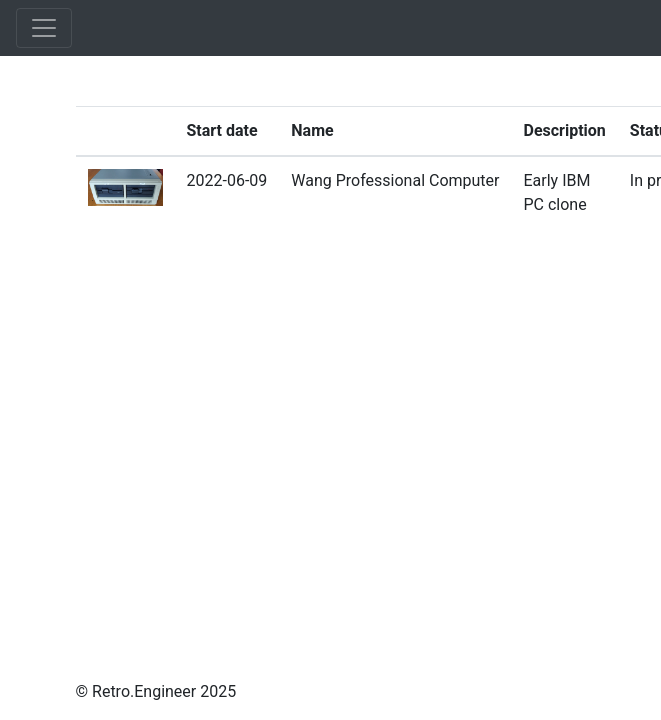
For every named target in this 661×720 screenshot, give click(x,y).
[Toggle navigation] (44, 28)
